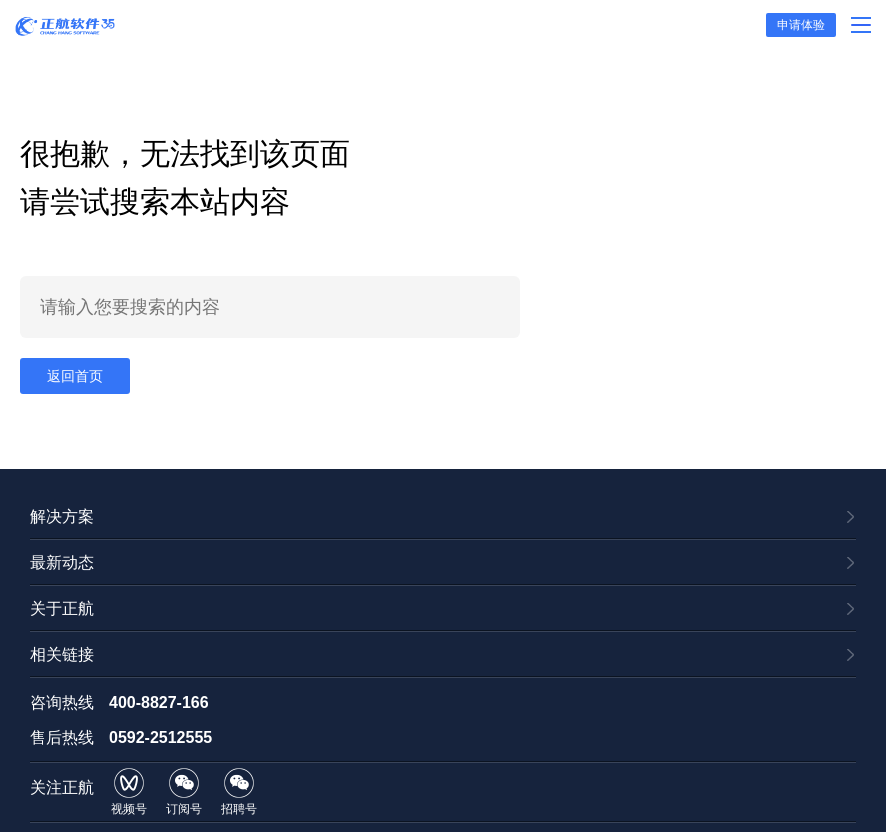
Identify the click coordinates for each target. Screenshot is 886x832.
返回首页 (75, 376)
